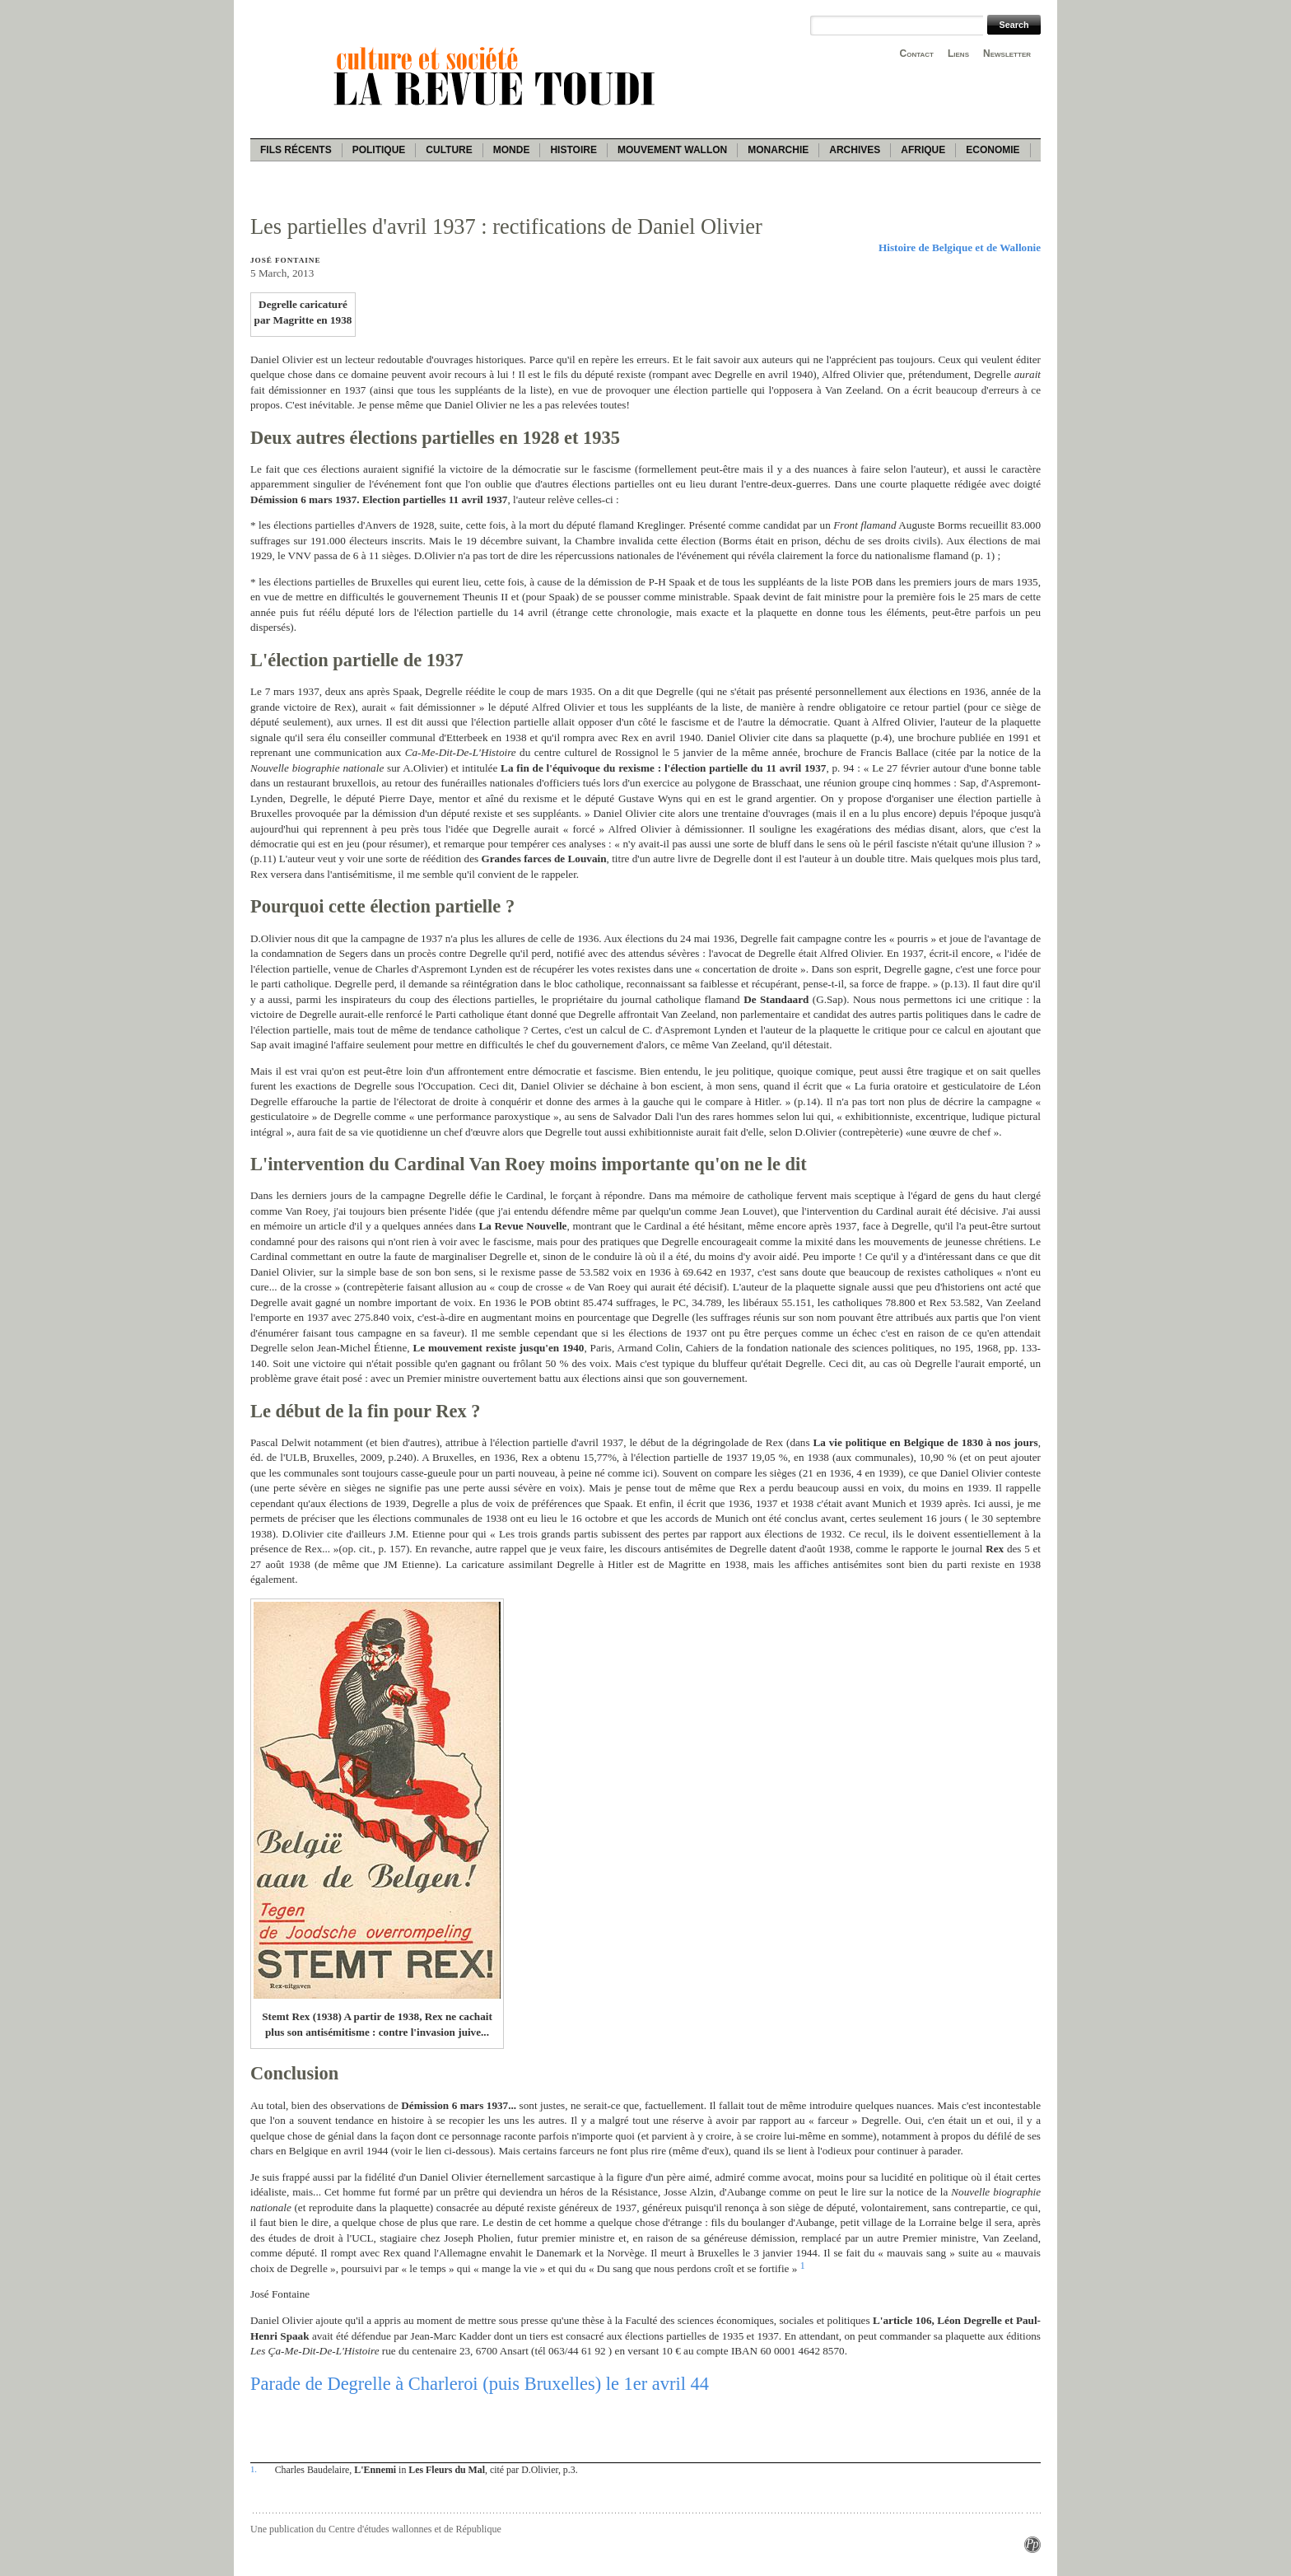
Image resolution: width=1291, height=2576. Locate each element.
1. (253, 2469)
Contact (917, 53)
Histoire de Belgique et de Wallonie (960, 247)
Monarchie (778, 150)
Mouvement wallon (672, 150)
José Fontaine (285, 260)
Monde (511, 150)
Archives (854, 150)
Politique (379, 150)
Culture (449, 150)
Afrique (923, 150)
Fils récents (296, 150)
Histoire (573, 150)
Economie (992, 150)
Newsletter (1007, 53)
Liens (958, 53)
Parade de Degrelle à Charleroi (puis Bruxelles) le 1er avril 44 (479, 2383)
